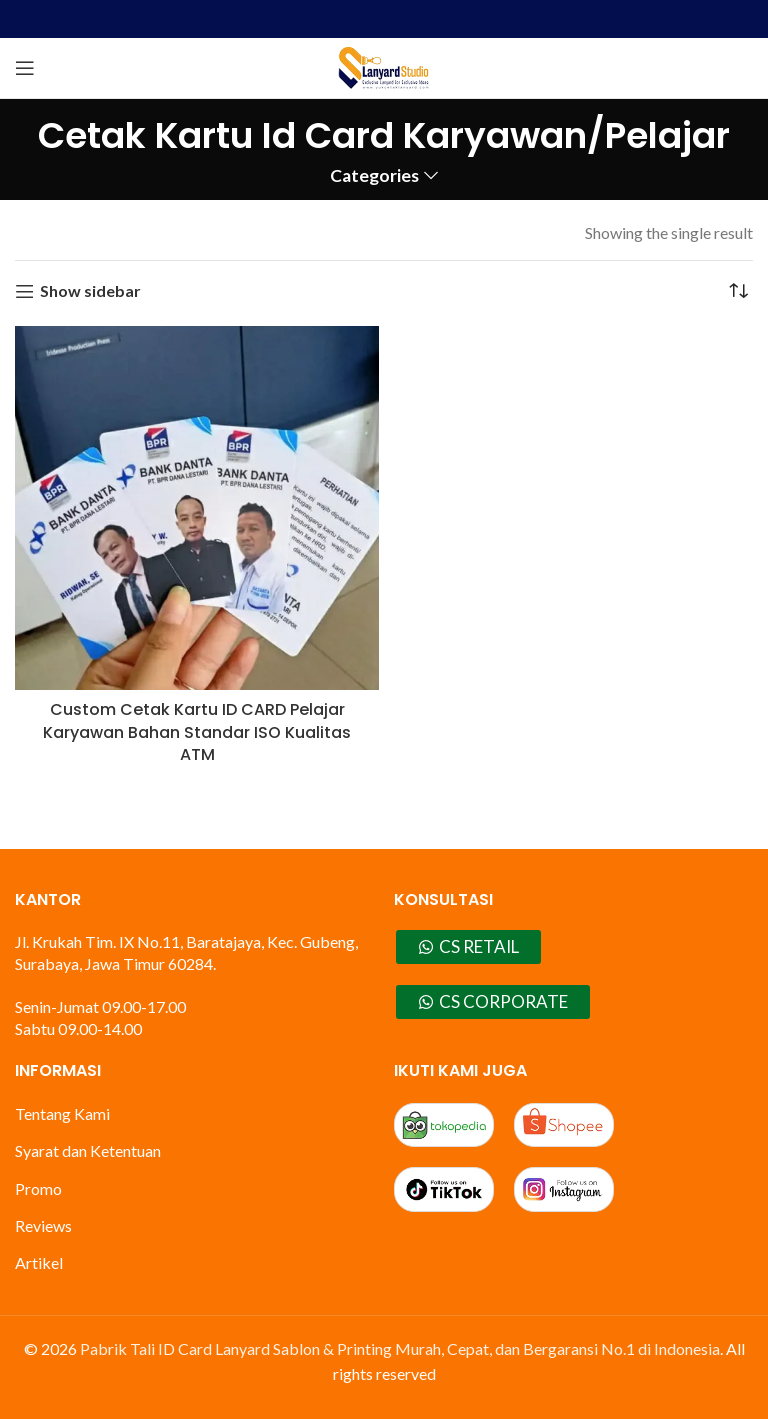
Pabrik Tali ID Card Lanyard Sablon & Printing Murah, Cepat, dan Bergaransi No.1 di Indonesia (400, 1348)
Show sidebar (90, 291)
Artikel (39, 1262)
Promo (38, 1188)
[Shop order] (738, 291)
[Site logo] (384, 65)
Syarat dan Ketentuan (88, 1150)
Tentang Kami (62, 1113)
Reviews (43, 1225)
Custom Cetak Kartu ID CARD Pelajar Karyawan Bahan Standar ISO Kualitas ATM (197, 732)
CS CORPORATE (493, 1001)
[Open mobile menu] (25, 68)
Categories (374, 176)
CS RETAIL (468, 946)
